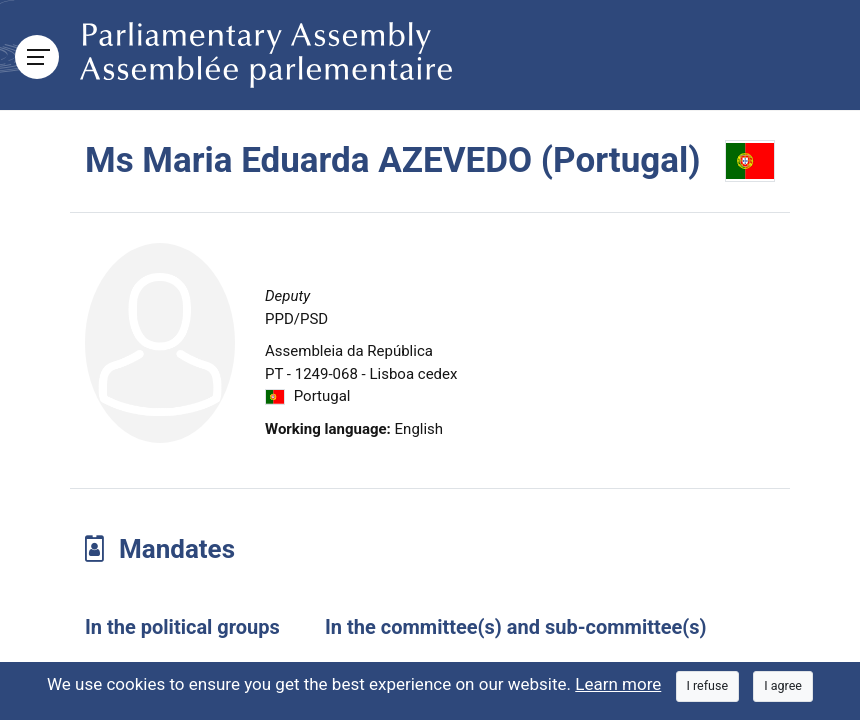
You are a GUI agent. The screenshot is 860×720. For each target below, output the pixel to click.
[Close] (708, 686)
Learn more (618, 684)
